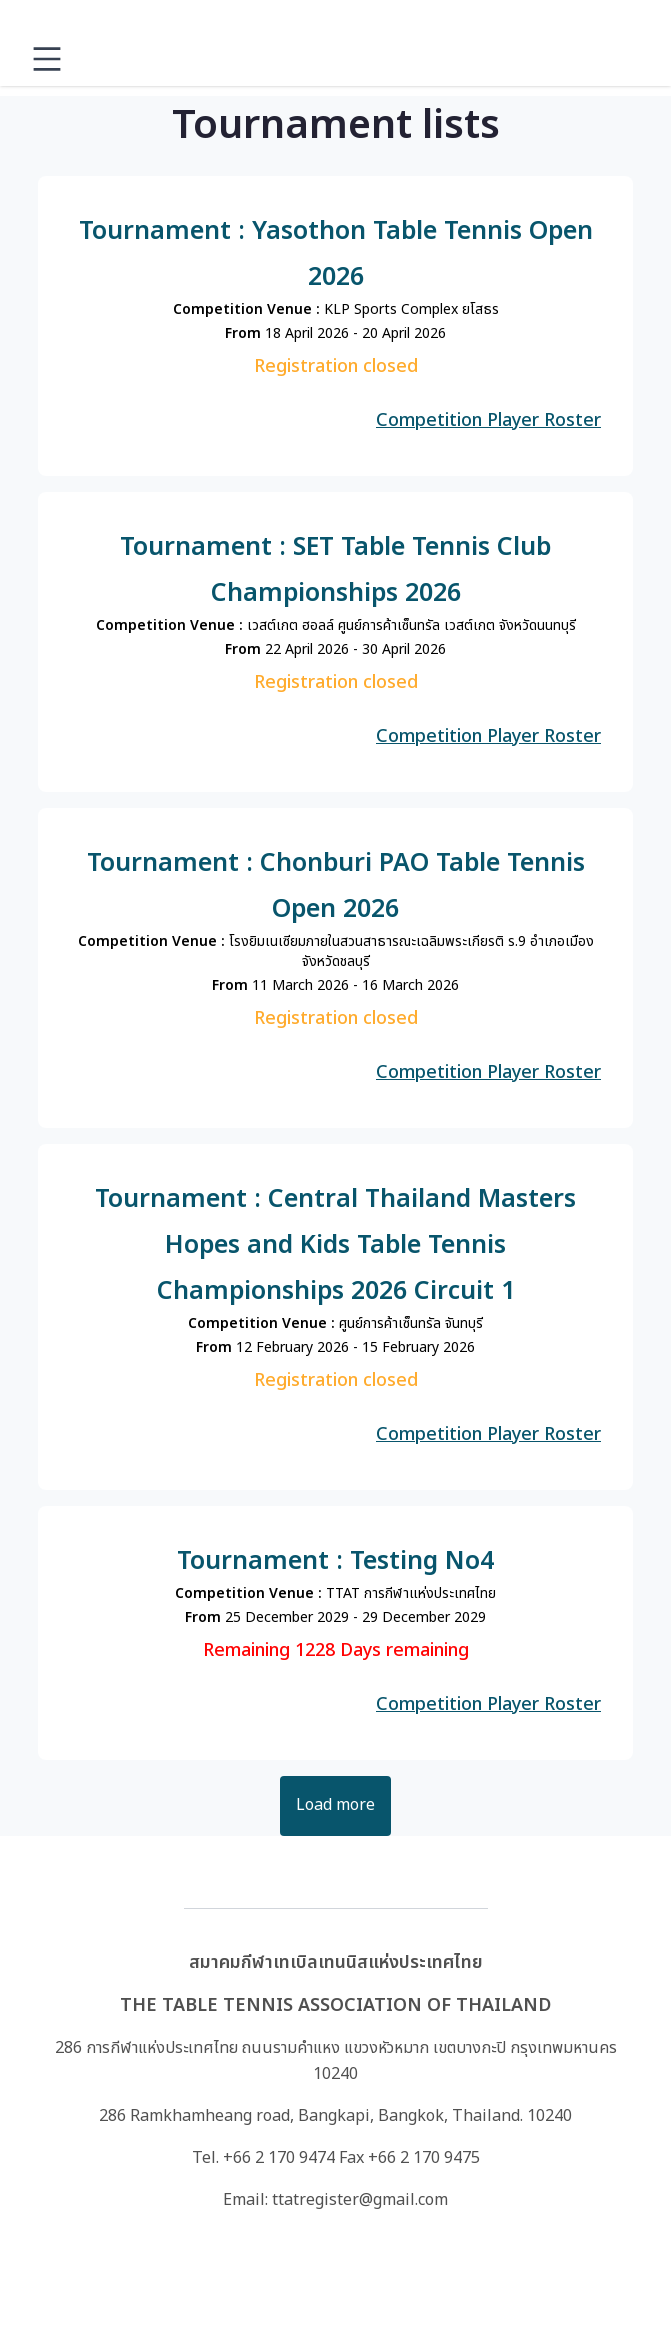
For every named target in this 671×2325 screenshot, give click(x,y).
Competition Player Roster (488, 420)
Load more (335, 1805)
